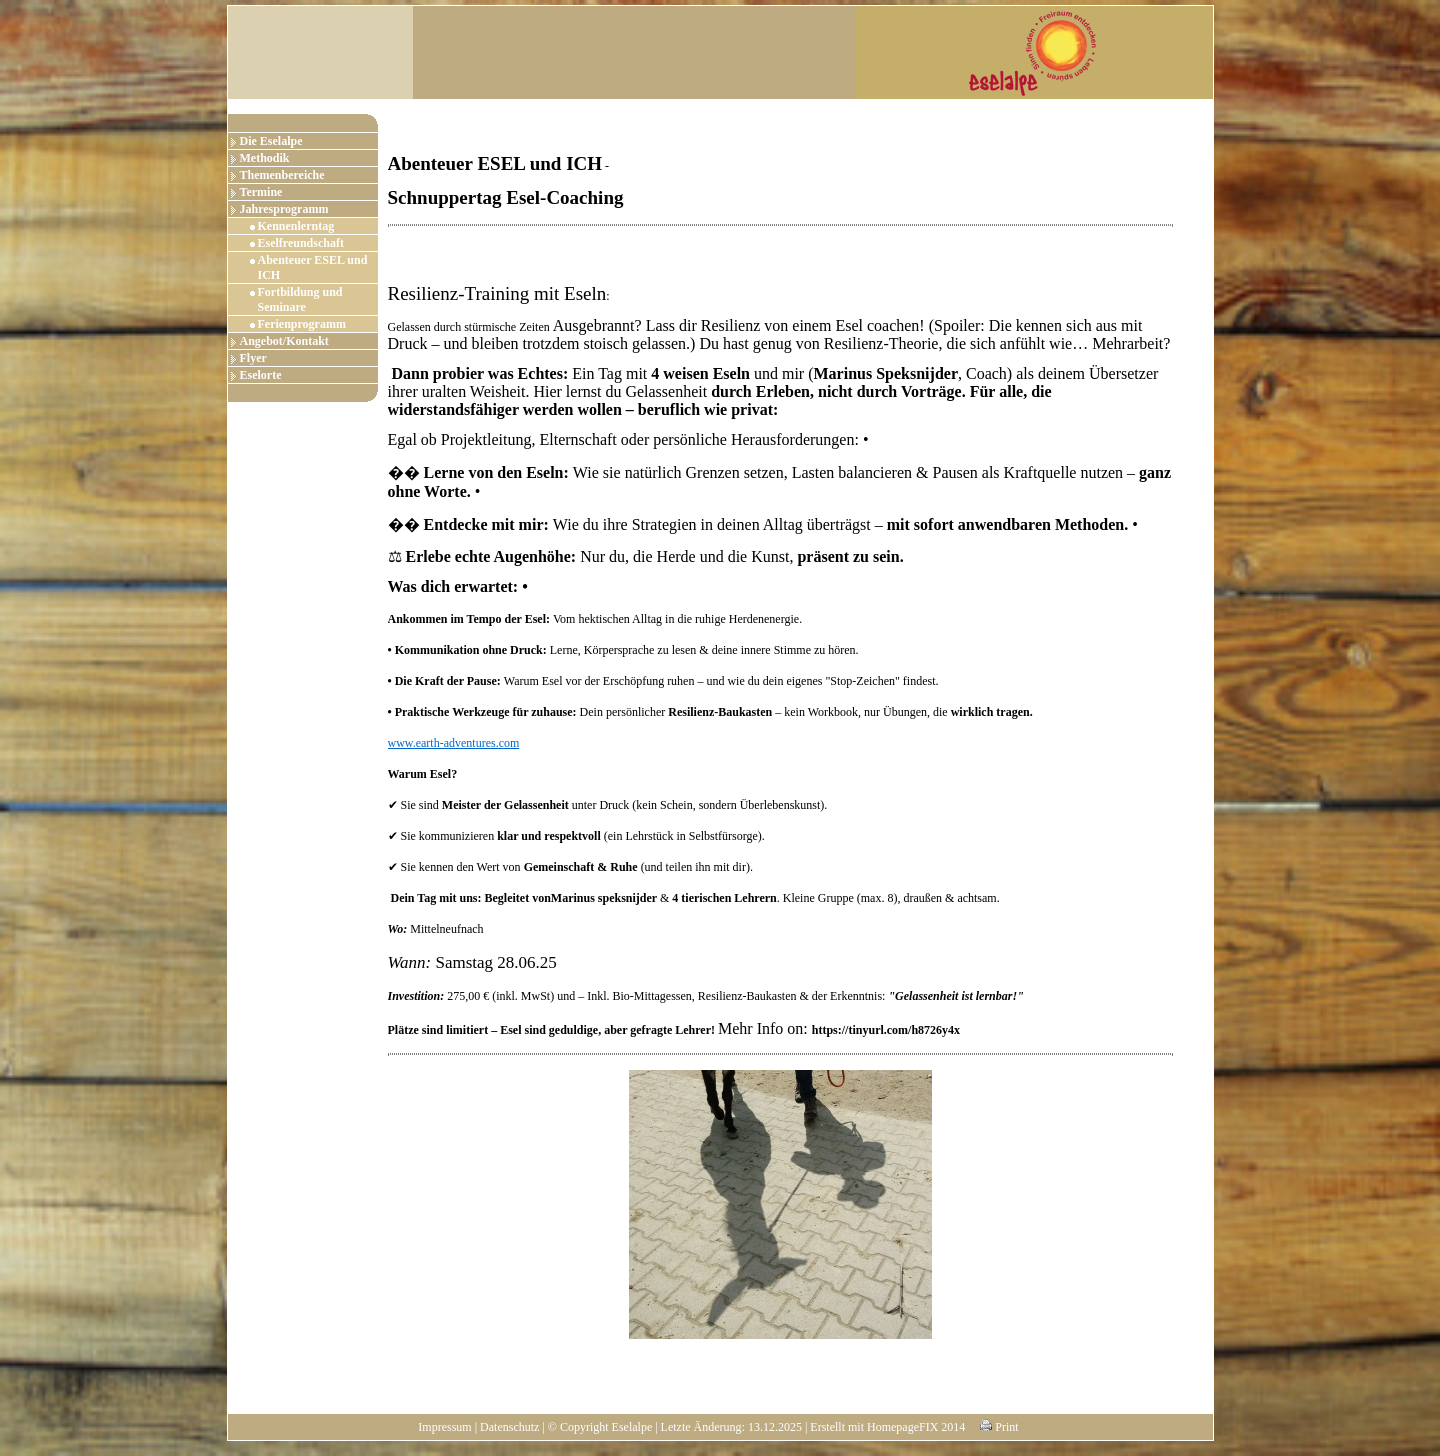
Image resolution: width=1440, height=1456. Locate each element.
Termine (261, 192)
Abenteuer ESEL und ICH (313, 267)
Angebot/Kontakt (284, 341)
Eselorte (261, 375)
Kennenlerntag (296, 226)
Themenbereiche (282, 175)
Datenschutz (509, 1427)
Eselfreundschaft (301, 243)
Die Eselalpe (271, 141)
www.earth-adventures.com (454, 743)
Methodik (265, 158)
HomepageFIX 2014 (916, 1427)
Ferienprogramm (302, 324)
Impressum (444, 1427)
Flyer (253, 358)
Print (999, 1427)
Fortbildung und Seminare (300, 299)
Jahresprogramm (284, 209)
